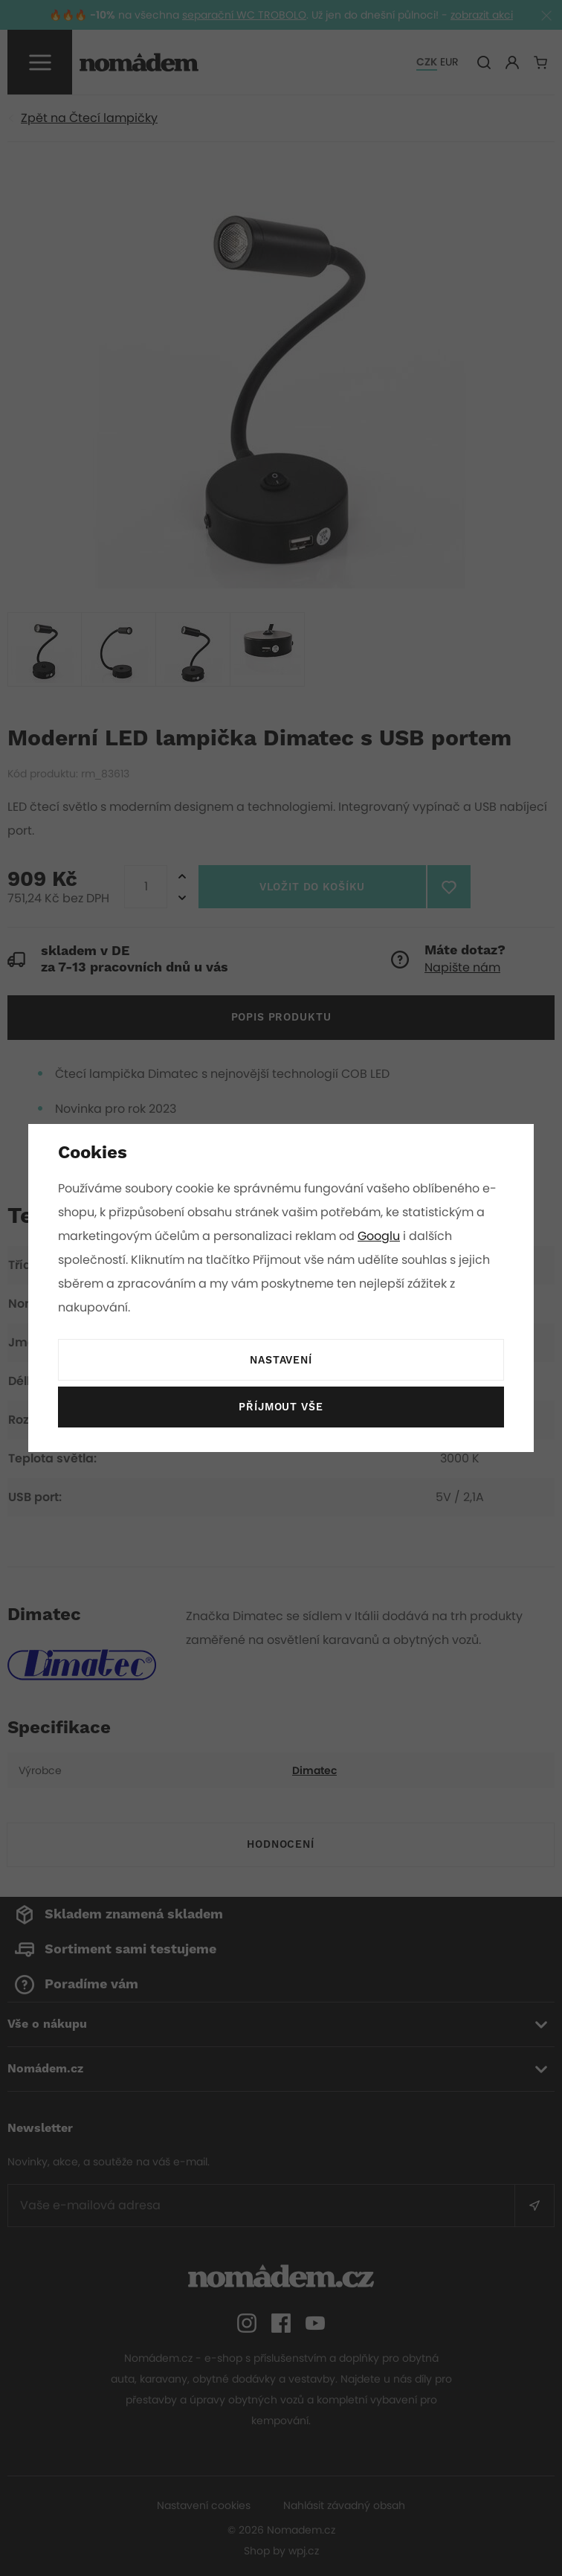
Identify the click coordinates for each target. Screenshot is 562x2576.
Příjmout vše (281, 1407)
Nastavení (281, 1360)
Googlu (381, 1235)
